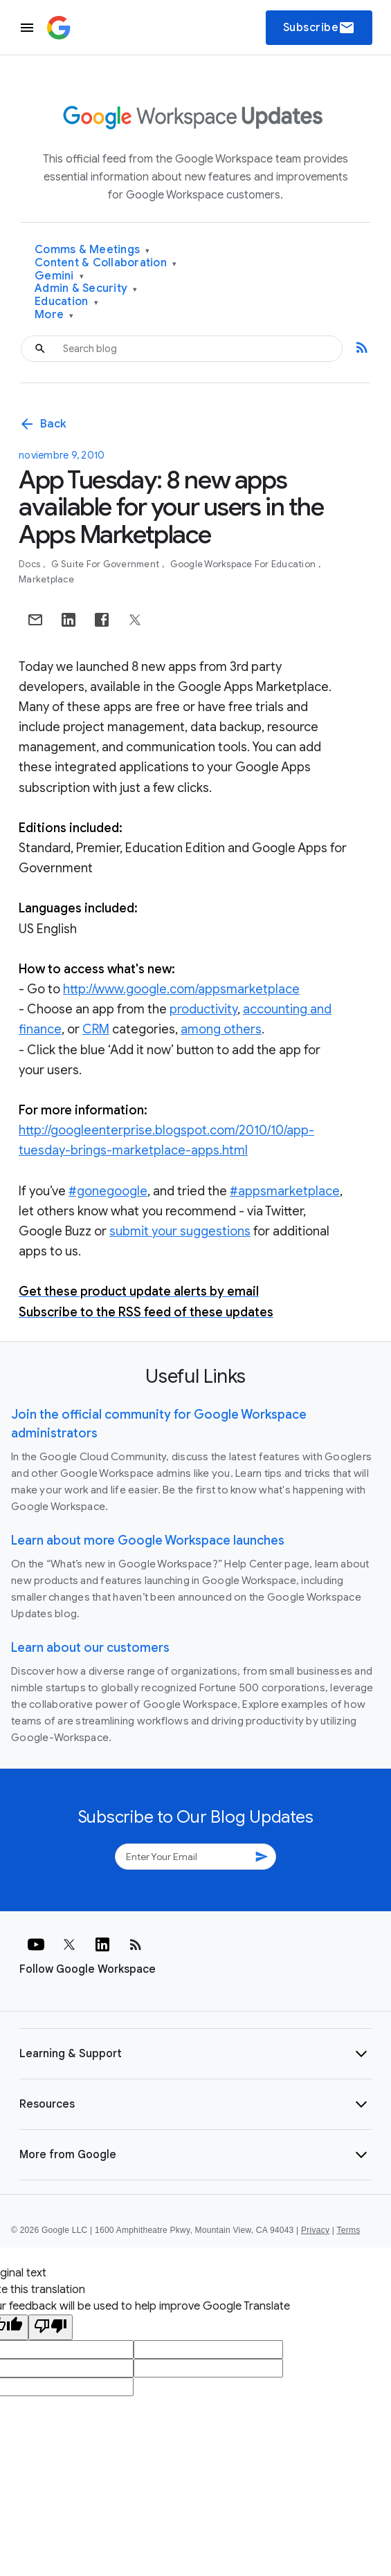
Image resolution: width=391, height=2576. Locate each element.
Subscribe (319, 27)
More (54, 315)
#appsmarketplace (285, 1191)
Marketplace (46, 579)
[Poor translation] (50, 2327)
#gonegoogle (108, 1191)
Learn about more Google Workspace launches (147, 1540)
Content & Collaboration (105, 263)
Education (66, 302)
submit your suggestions (180, 1231)
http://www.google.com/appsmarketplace (181, 989)
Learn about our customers (90, 1647)
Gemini (59, 276)
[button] (195, 2054)
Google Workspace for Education (244, 564)
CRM (95, 1029)
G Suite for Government (106, 564)
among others (221, 1029)
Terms (348, 2230)
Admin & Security (86, 288)
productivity (203, 1009)
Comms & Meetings (92, 250)
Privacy (315, 2230)
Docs (30, 564)
